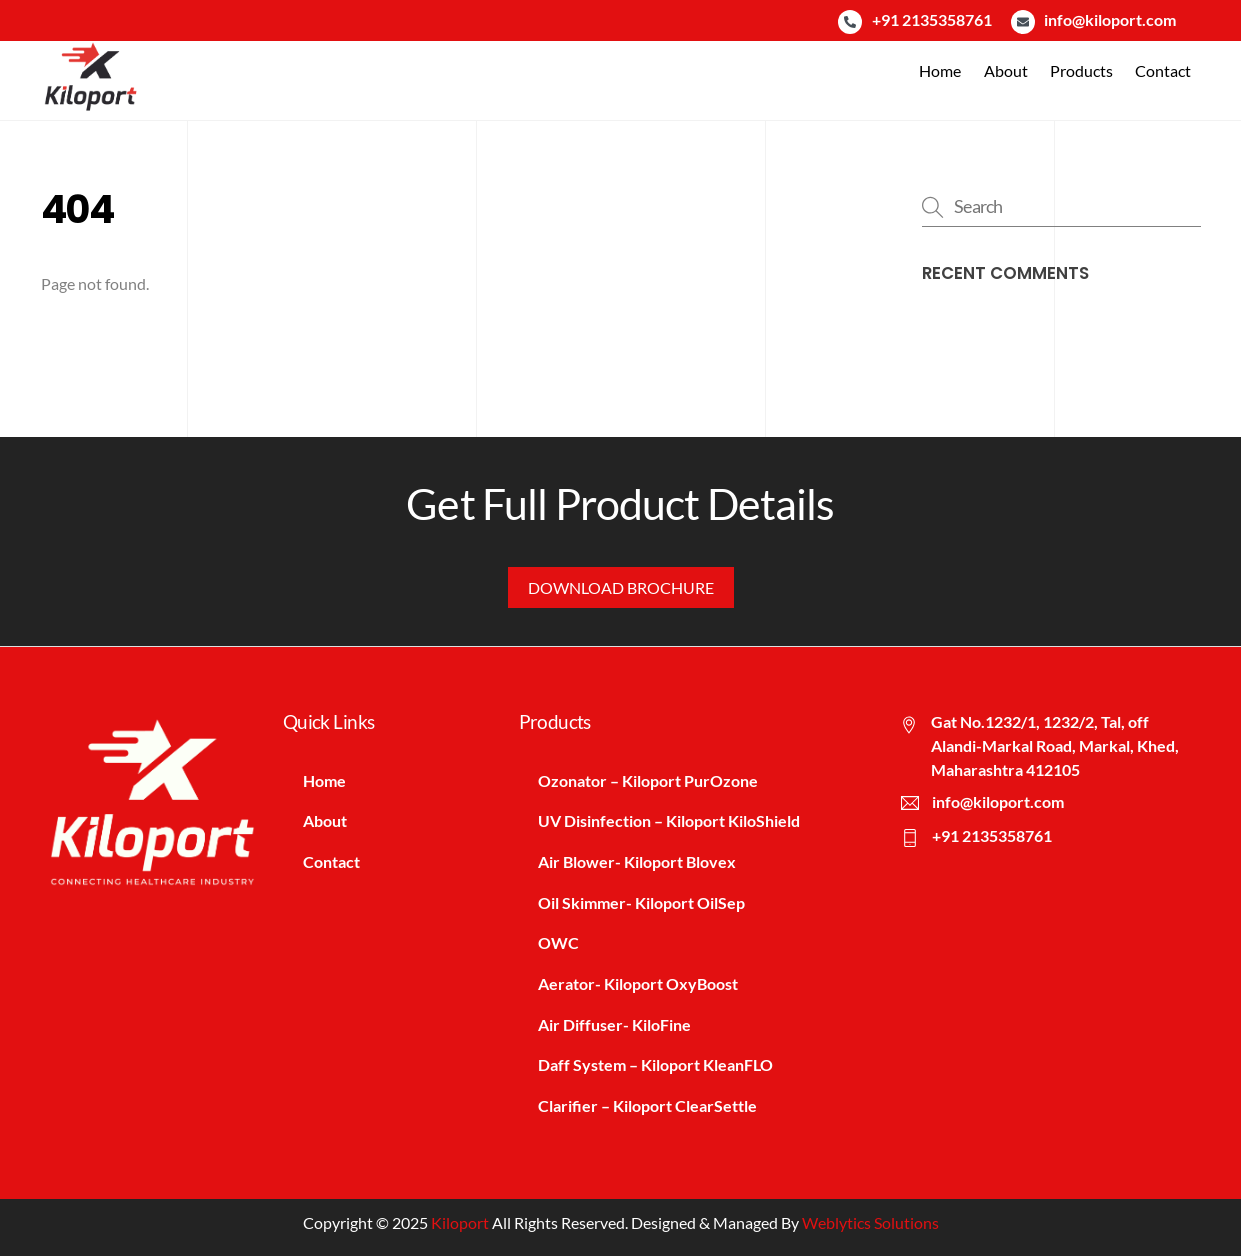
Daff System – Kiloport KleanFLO (656, 1065)
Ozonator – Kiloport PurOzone (649, 779)
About (1006, 70)
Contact (1163, 70)
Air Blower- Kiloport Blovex (638, 861)
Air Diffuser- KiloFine (615, 1024)
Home (940, 70)
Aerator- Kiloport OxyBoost (639, 983)
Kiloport (460, 1223)
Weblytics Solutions (870, 1223)
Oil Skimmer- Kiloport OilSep (642, 901)
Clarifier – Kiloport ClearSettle (648, 1105)
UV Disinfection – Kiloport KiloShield (670, 820)
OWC (559, 942)
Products (1081, 70)
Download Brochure (621, 586)
